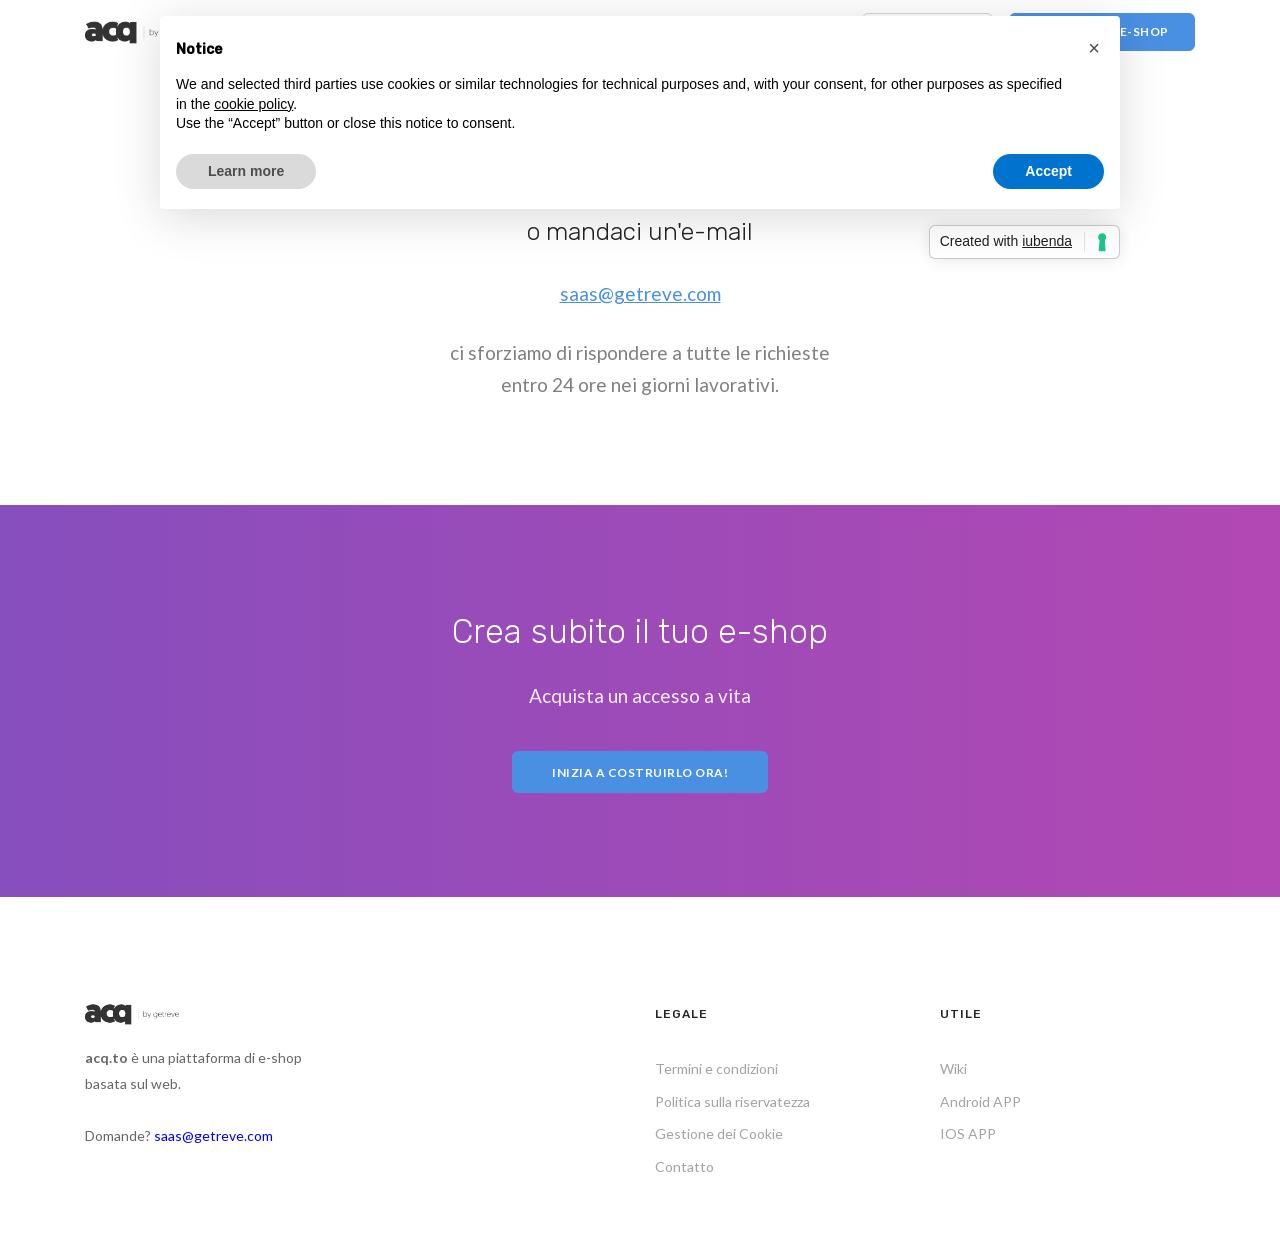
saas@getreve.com (640, 293)
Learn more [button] (246, 171)
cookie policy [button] (253, 104)
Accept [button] (1048, 171)
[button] (1094, 48)
